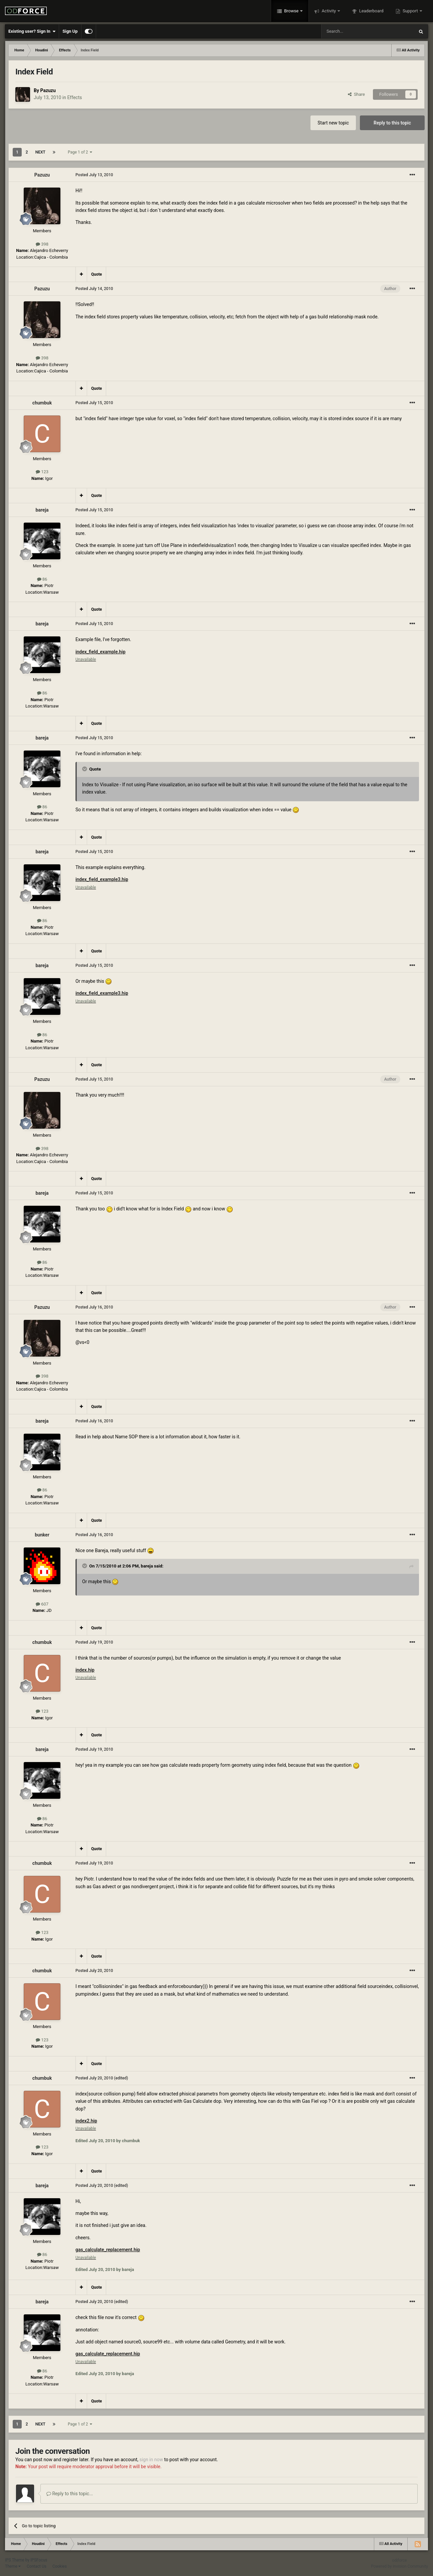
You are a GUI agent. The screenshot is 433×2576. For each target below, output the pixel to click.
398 (42, 244)
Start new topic (333, 122)
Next (40, 152)
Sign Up (69, 31)
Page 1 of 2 (80, 152)
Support (410, 10)
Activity (328, 10)
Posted (94, 175)
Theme (13, 2566)
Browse (291, 10)
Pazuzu (47, 90)
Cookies (59, 2566)
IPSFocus (38, 2560)
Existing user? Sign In (31, 31)
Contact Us (36, 2566)
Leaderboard (370, 10)
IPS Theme (14, 2560)
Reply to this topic (392, 122)
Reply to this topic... (69, 2493)
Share (356, 94)
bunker (42, 1534)
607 (42, 1604)
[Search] (352, 31)
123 (42, 471)
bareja (41, 510)
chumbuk (42, 402)
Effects (74, 97)
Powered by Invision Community (399, 2566)
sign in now (151, 2459)
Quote (96, 274)
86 (42, 579)
